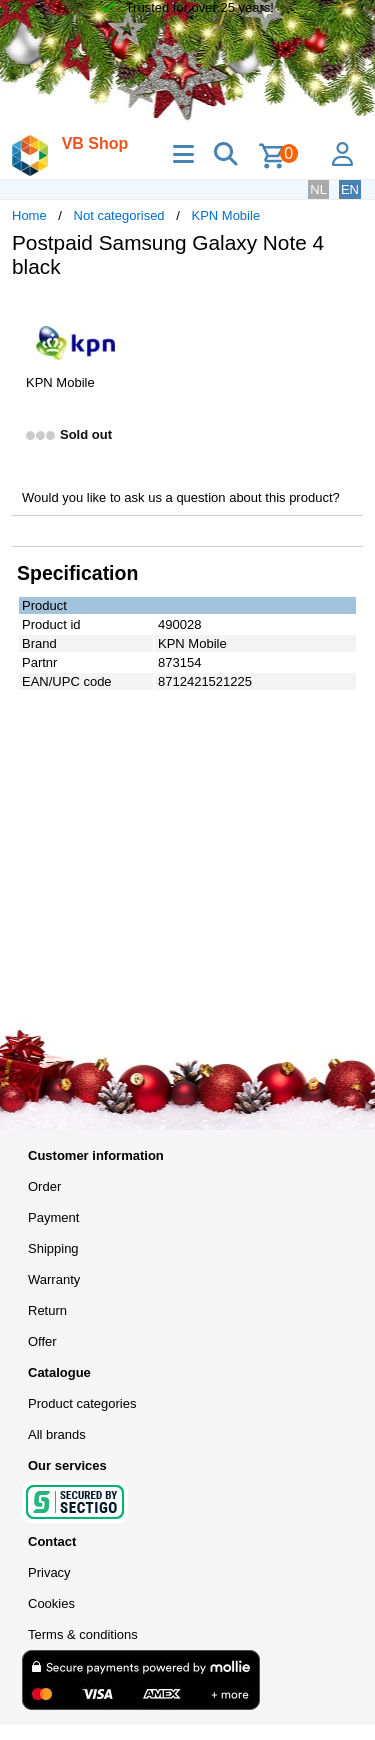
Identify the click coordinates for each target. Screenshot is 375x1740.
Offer (42, 1341)
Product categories (82, 1403)
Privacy (49, 1572)
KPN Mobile (225, 215)
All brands (57, 1434)
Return (47, 1310)
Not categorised (119, 215)
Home (29, 215)
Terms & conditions (83, 1634)
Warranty (54, 1279)
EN (350, 189)
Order (44, 1186)
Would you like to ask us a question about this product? (181, 497)
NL (318, 189)
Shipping (53, 1248)
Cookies (51, 1603)
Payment (53, 1217)
